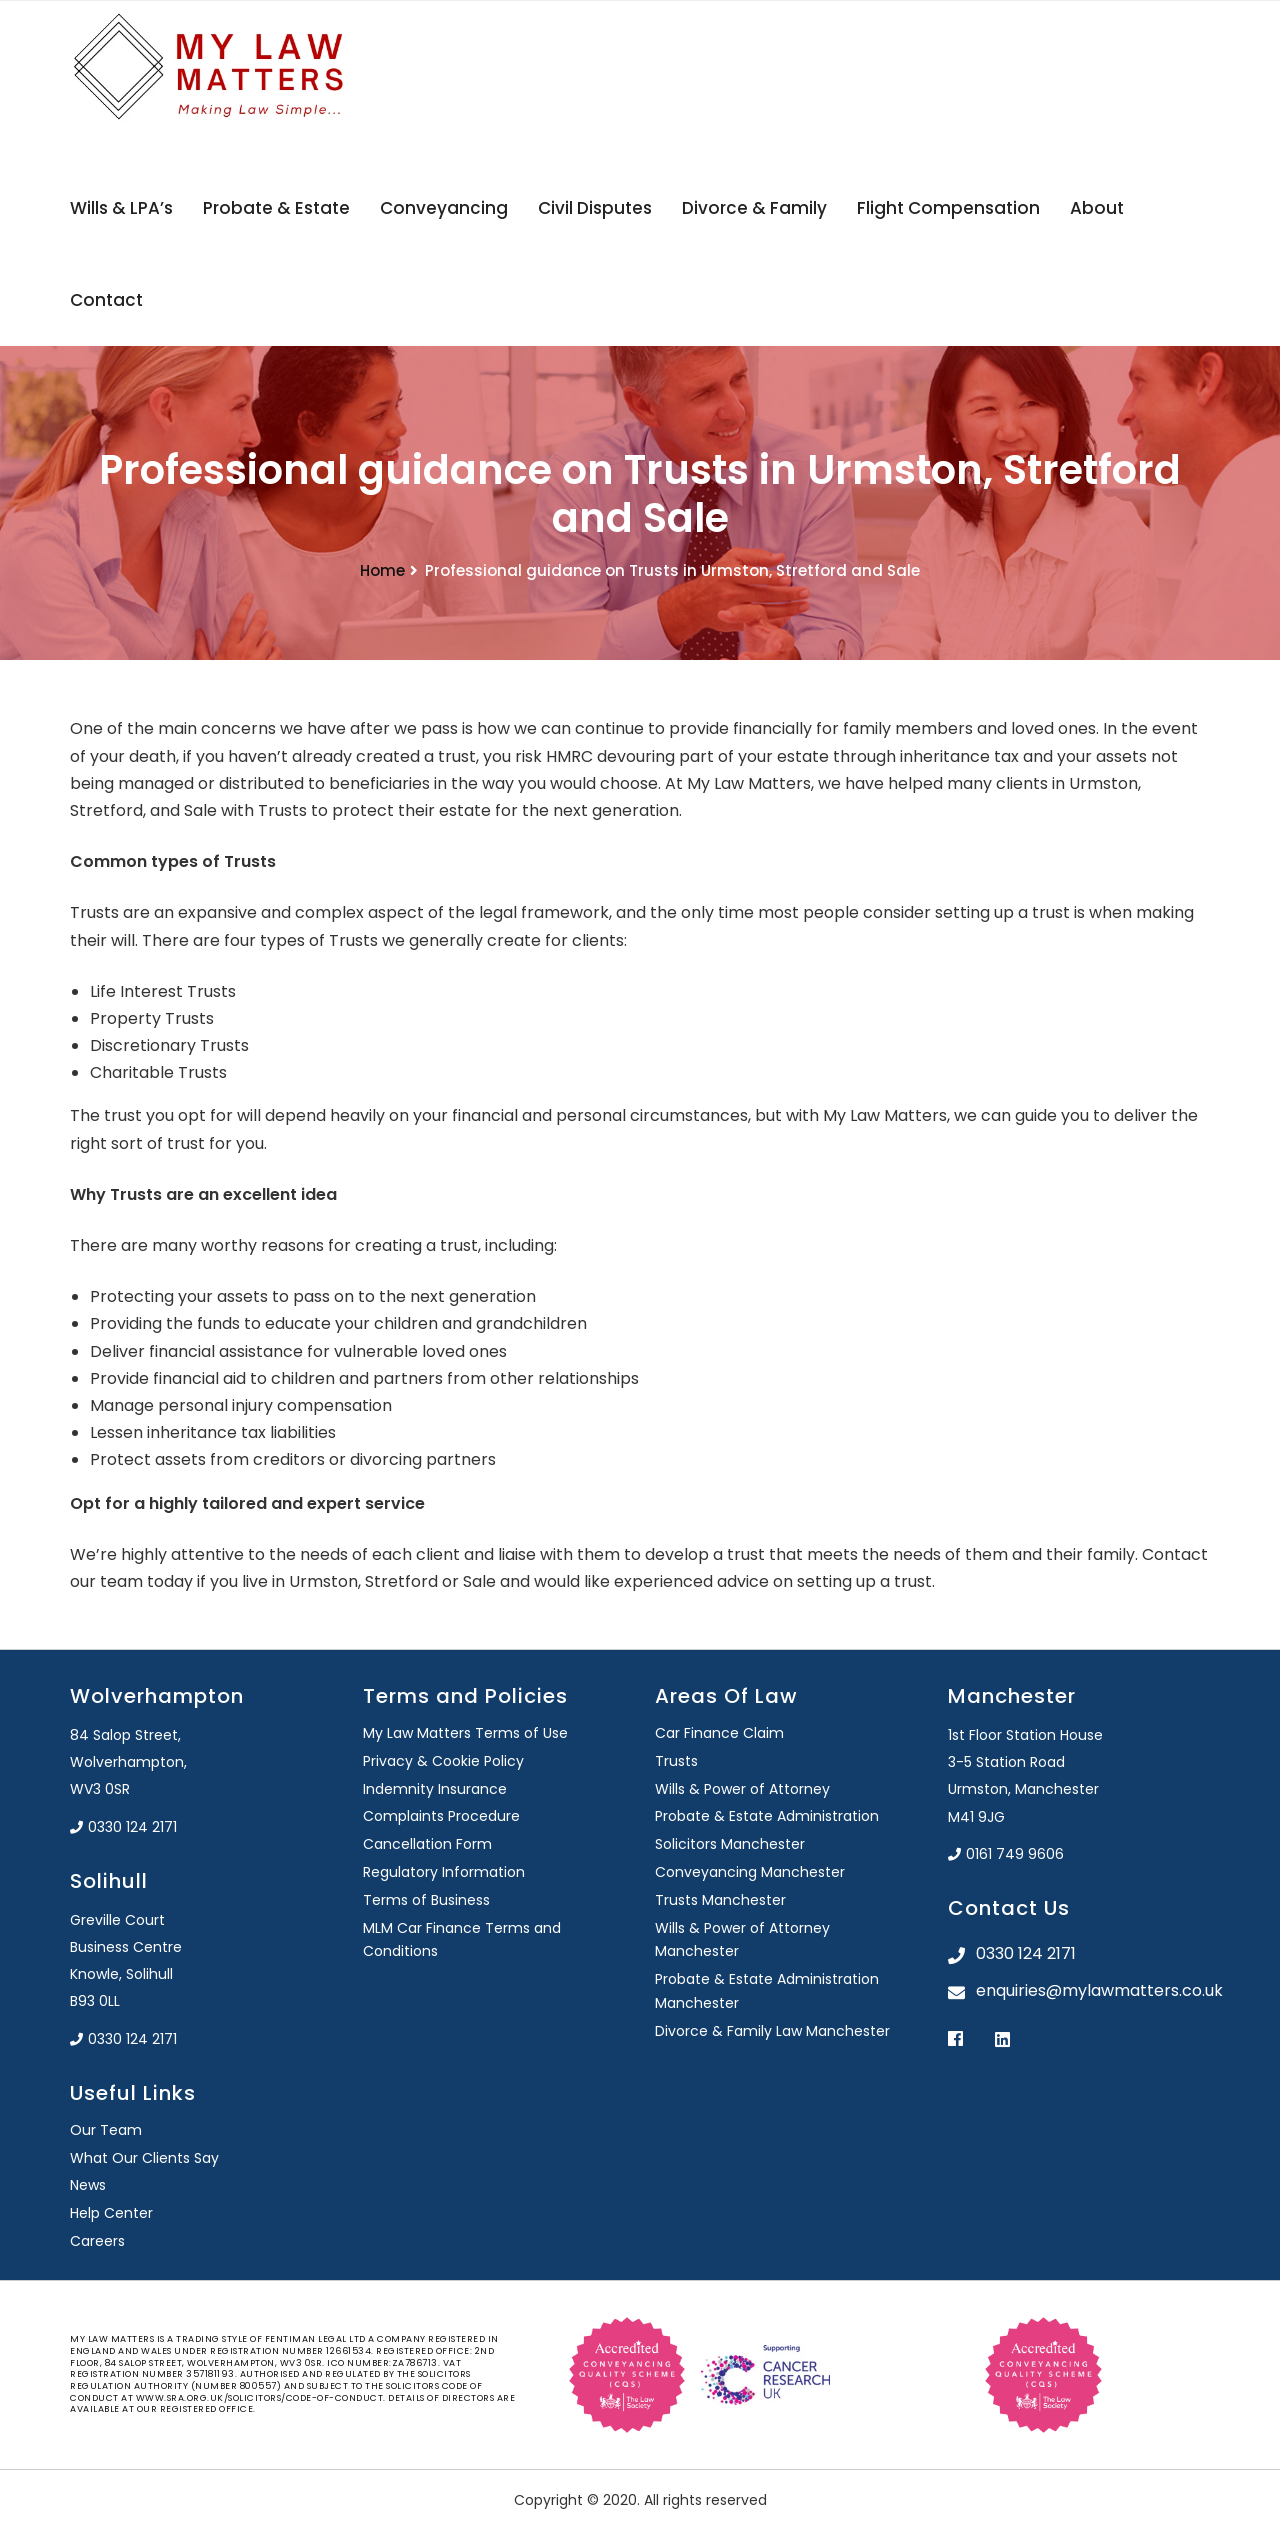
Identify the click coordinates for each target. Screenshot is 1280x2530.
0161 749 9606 (1006, 1854)
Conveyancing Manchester (750, 1872)
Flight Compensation (948, 208)
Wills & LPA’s (121, 208)
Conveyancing (444, 208)
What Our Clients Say (144, 2158)
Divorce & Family (754, 208)
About (1097, 208)
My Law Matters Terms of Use (465, 1733)
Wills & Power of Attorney (742, 1789)
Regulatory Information (444, 1872)
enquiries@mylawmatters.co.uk (1093, 1990)
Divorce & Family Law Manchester (772, 2031)
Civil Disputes (595, 208)
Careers (97, 2241)
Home (382, 570)
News (88, 2185)
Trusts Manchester (720, 1900)
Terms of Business (426, 1900)
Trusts (676, 1761)
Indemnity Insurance (435, 1789)
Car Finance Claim (719, 1733)
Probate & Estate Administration (767, 1816)
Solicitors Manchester (730, 1844)
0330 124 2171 (123, 1827)
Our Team (106, 2130)
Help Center (111, 2213)
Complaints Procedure (441, 1816)
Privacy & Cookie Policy (443, 1761)
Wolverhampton (157, 1696)
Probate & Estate (276, 208)
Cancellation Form (427, 1844)
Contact (106, 300)
